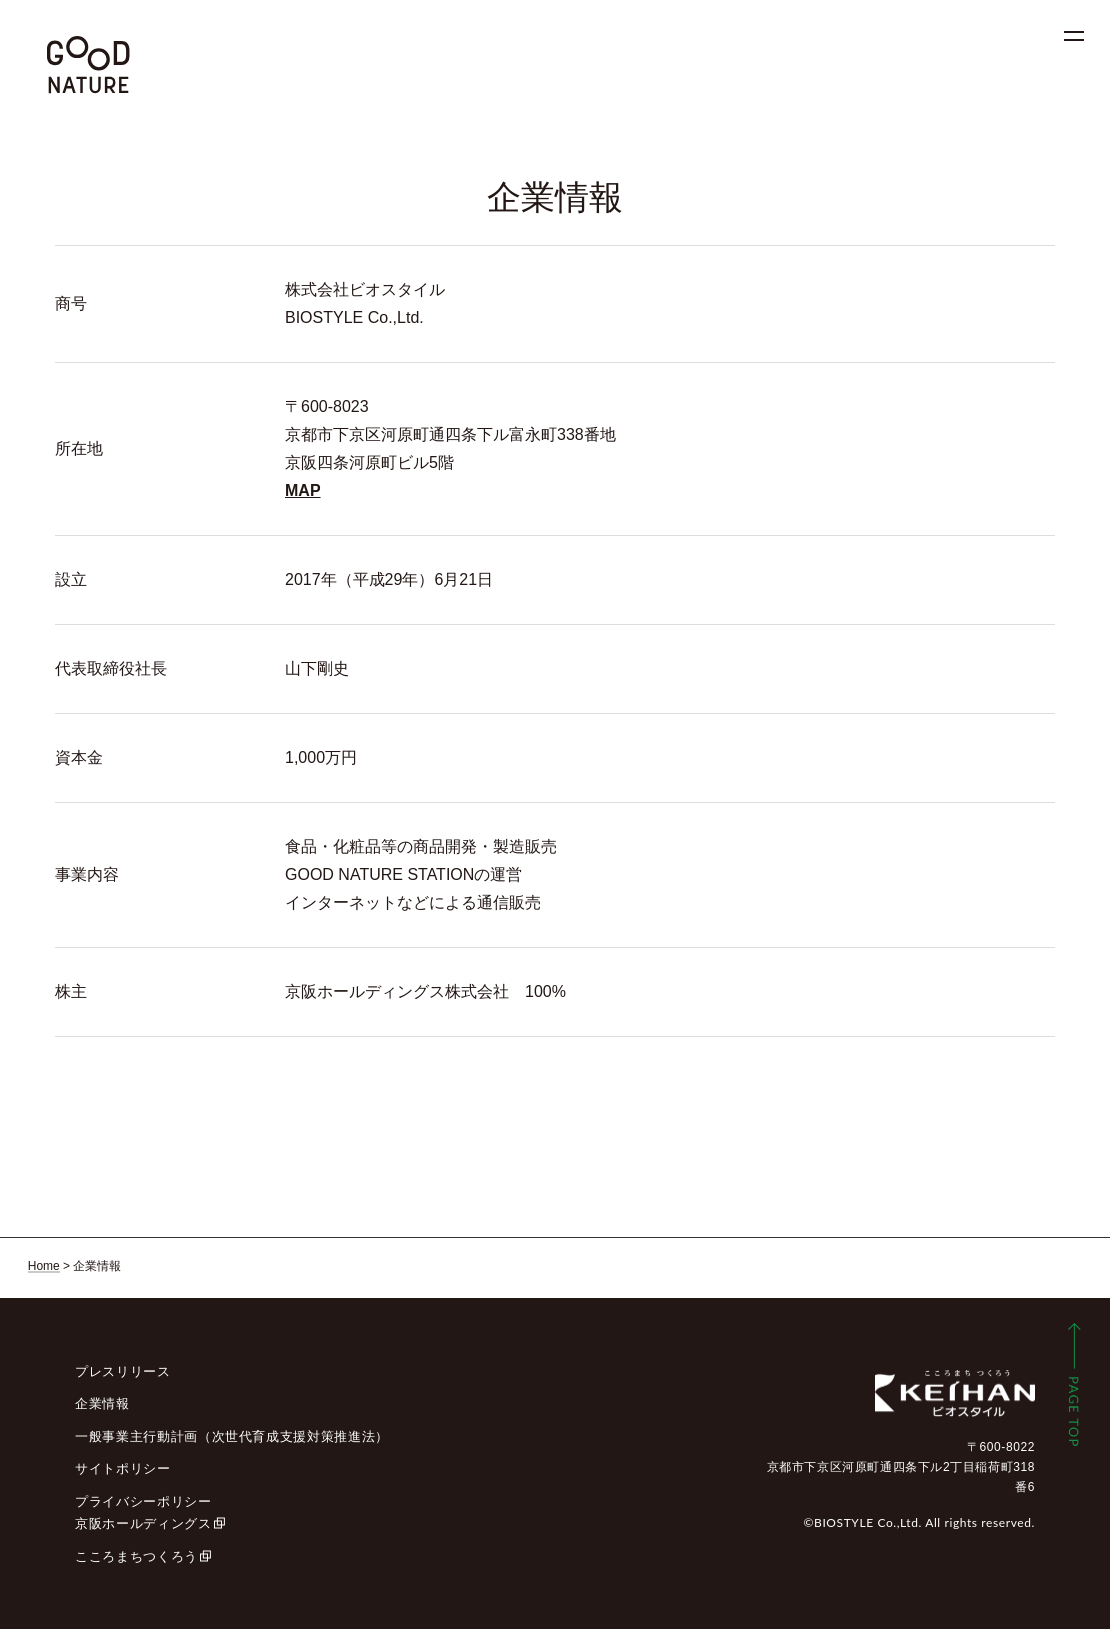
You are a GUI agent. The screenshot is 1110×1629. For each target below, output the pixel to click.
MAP (303, 490)
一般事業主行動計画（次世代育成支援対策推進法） (232, 1436)
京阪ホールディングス (143, 1523)
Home (44, 1266)
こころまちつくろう (136, 1556)
